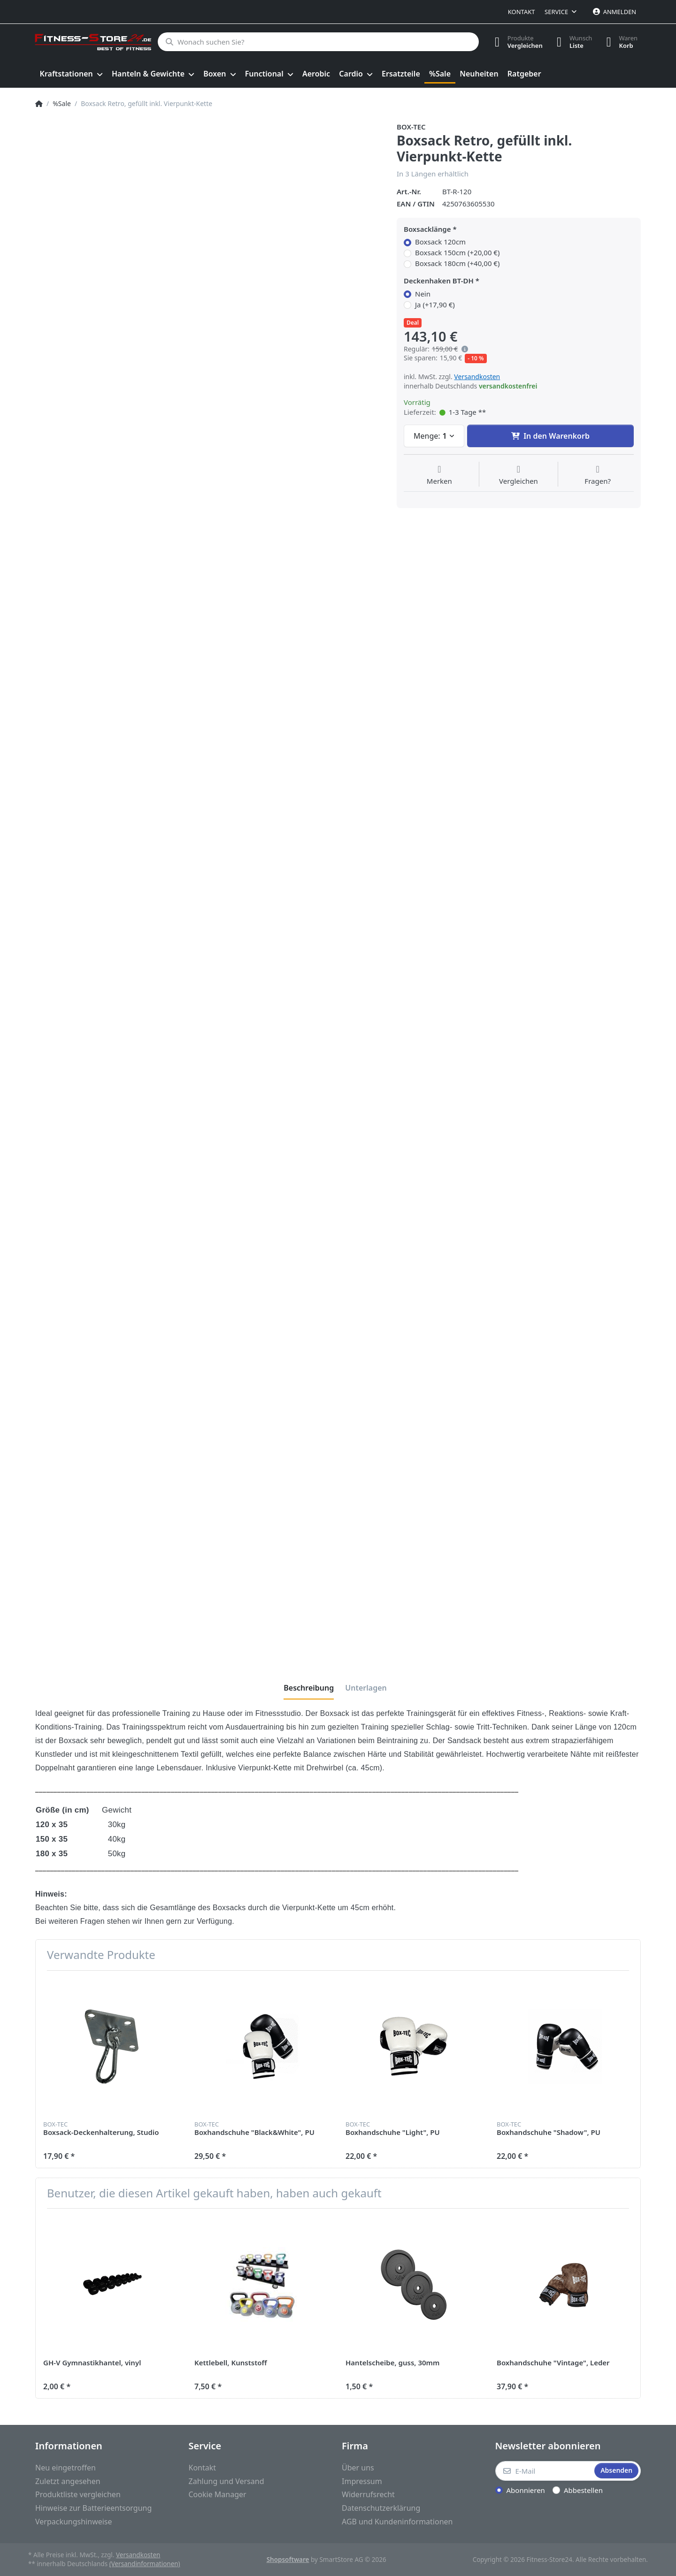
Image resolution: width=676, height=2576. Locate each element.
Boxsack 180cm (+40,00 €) (457, 263)
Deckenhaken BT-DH (439, 280)
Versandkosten (477, 376)
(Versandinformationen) (144, 2564)
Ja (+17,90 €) (435, 304)
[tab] (309, 1688)
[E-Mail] (544, 2471)
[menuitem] (71, 74)
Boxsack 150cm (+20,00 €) (457, 252)
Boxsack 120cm (440, 241)
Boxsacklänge (427, 229)
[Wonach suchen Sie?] (318, 42)
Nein (422, 294)
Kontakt (521, 12)
